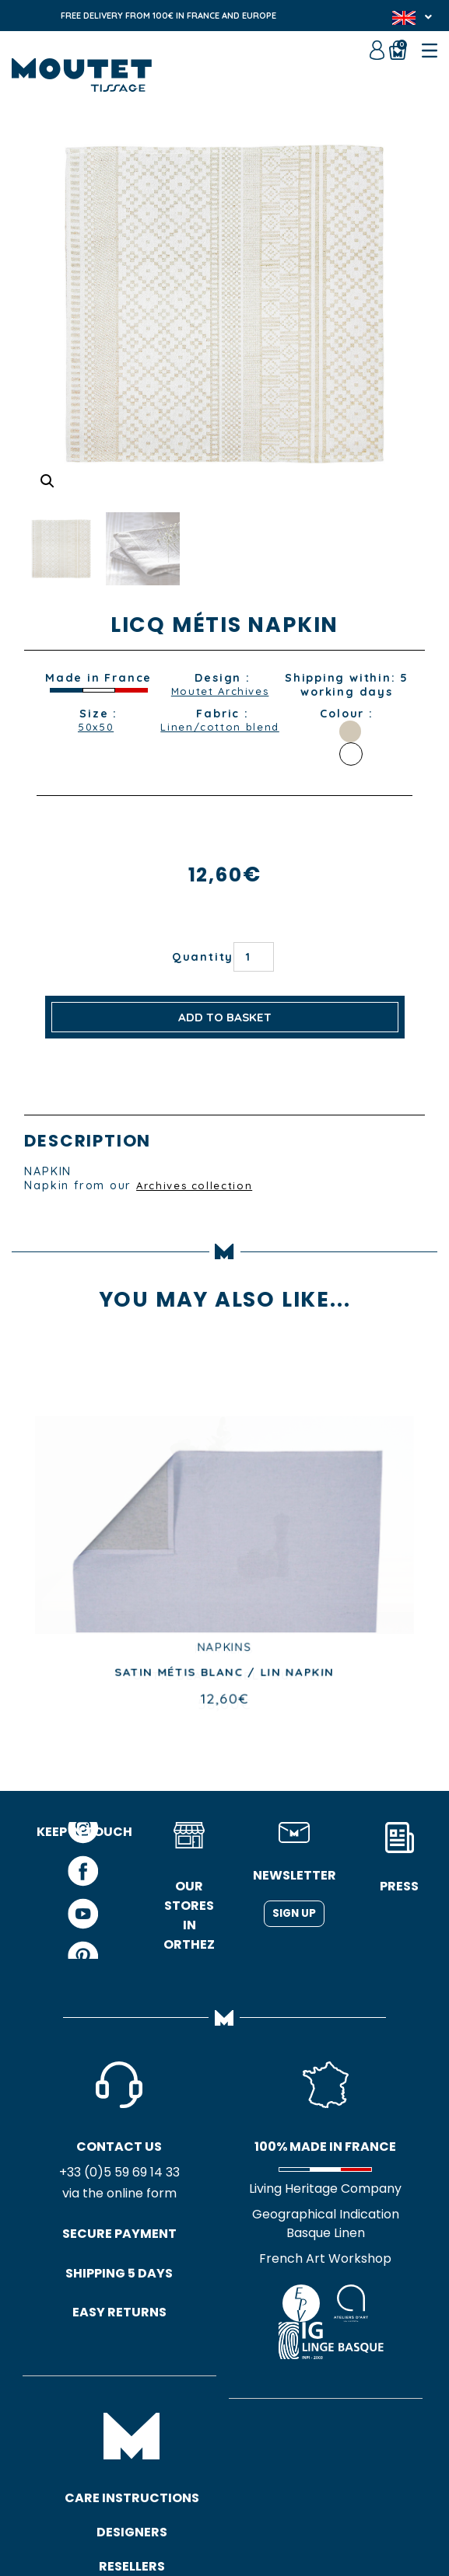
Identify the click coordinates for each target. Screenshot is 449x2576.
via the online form (84, 2196)
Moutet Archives (220, 692)
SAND (350, 731)
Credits (290, 2506)
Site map (231, 2506)
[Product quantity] (253, 957)
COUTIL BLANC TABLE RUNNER (224, 1676)
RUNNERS (225, 1649)
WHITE (351, 754)
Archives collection (198, 1185)
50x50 (95, 728)
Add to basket (224, 1017)
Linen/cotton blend (219, 735)
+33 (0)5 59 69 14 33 (84, 2174)
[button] (48, 480)
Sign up (294, 1914)
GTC (180, 2506)
